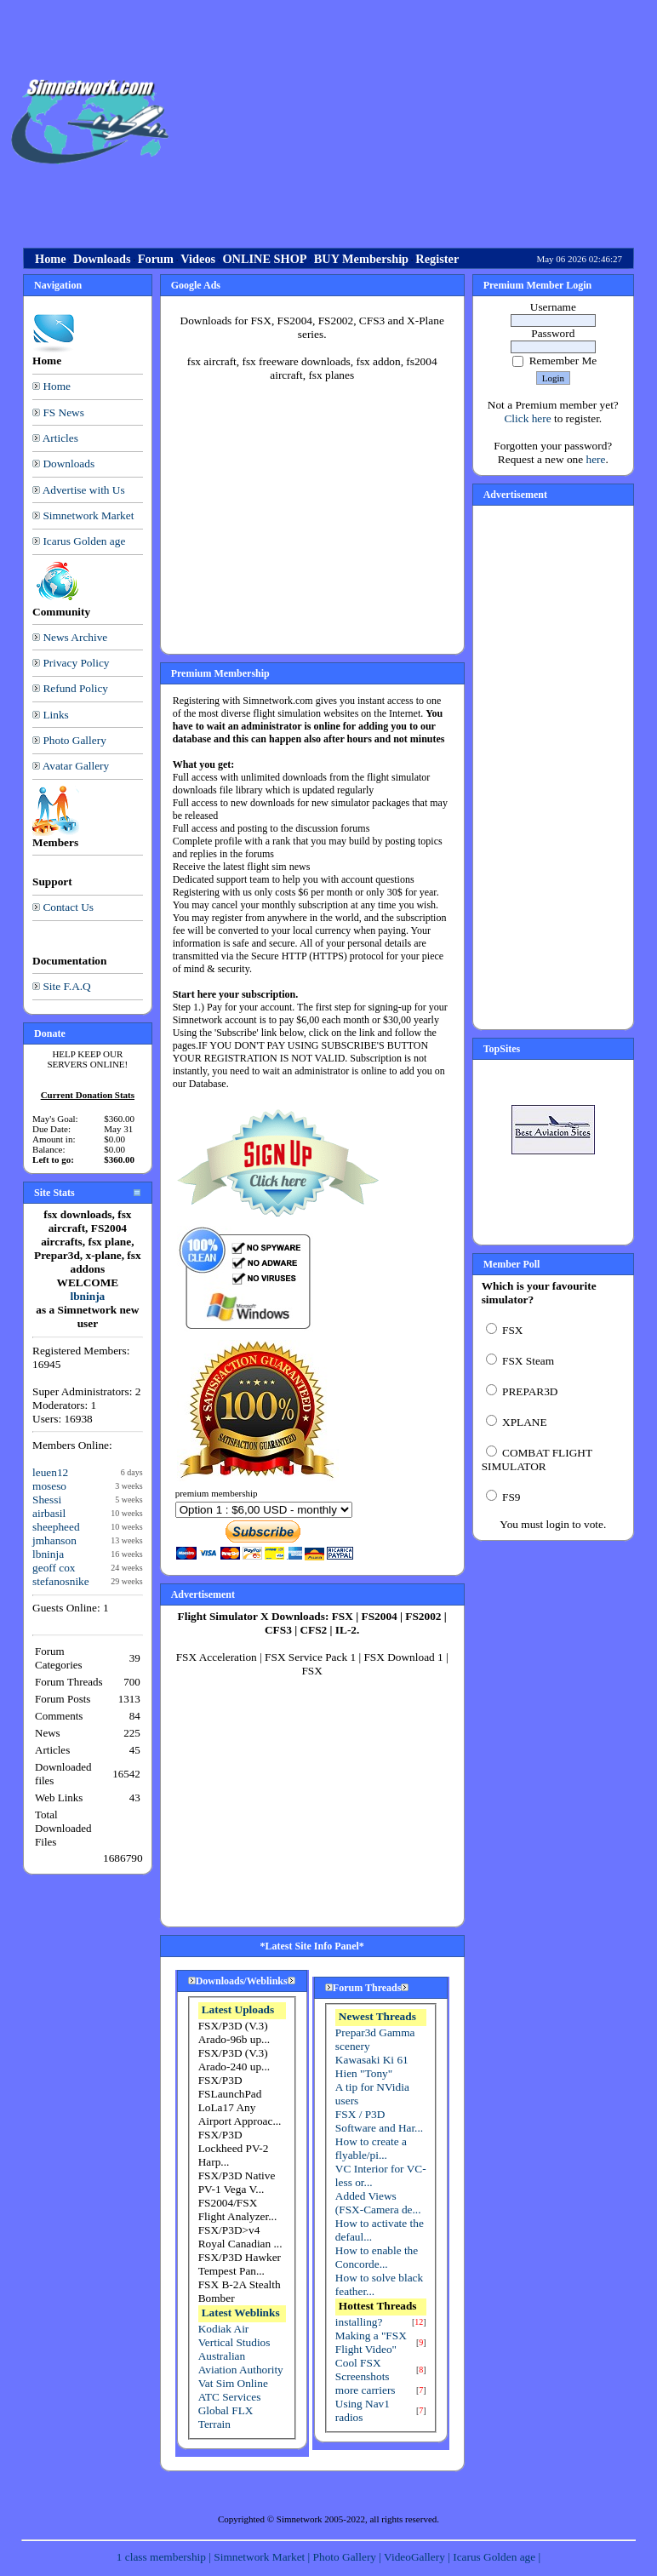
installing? (359, 2322)
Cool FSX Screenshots (362, 2369)
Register (437, 259)
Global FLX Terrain (226, 2417)
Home (50, 259)
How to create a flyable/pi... (371, 2148)
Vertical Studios (234, 2342)
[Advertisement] (416, 122)
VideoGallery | (418, 2556)
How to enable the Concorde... (376, 2257)
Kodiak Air (223, 2328)
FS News (63, 412)
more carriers (365, 2390)
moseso (49, 1486)
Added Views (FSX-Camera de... (378, 2203)
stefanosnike (60, 1581)
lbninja (87, 1296)
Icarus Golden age (84, 541)
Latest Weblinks (241, 2312)
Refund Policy (75, 688)
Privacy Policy (76, 662)
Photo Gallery (74, 740)
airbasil (49, 1513)
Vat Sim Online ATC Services (233, 2390)
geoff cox (53, 1567)
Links (55, 714)
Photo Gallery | (349, 2556)
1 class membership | (165, 2556)
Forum (156, 259)
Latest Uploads (238, 2009)
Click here (527, 418)
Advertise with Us (84, 490)
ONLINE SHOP (264, 259)
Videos (197, 259)
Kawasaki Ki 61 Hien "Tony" (371, 2066)
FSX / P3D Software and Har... (379, 2121)
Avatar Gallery (76, 765)
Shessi (46, 1499)
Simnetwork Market (88, 515)
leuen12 (50, 1472)
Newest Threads (377, 2016)
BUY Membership (361, 259)
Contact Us (68, 907)
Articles (60, 438)
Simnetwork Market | (263, 2556)
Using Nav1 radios (362, 2410)
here (595, 459)
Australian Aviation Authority (240, 2363)
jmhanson (54, 1540)
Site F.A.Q (66, 986)
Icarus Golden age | (496, 2556)
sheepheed (56, 1526)
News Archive (75, 637)
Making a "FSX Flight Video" (371, 2342)
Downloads (102, 259)
